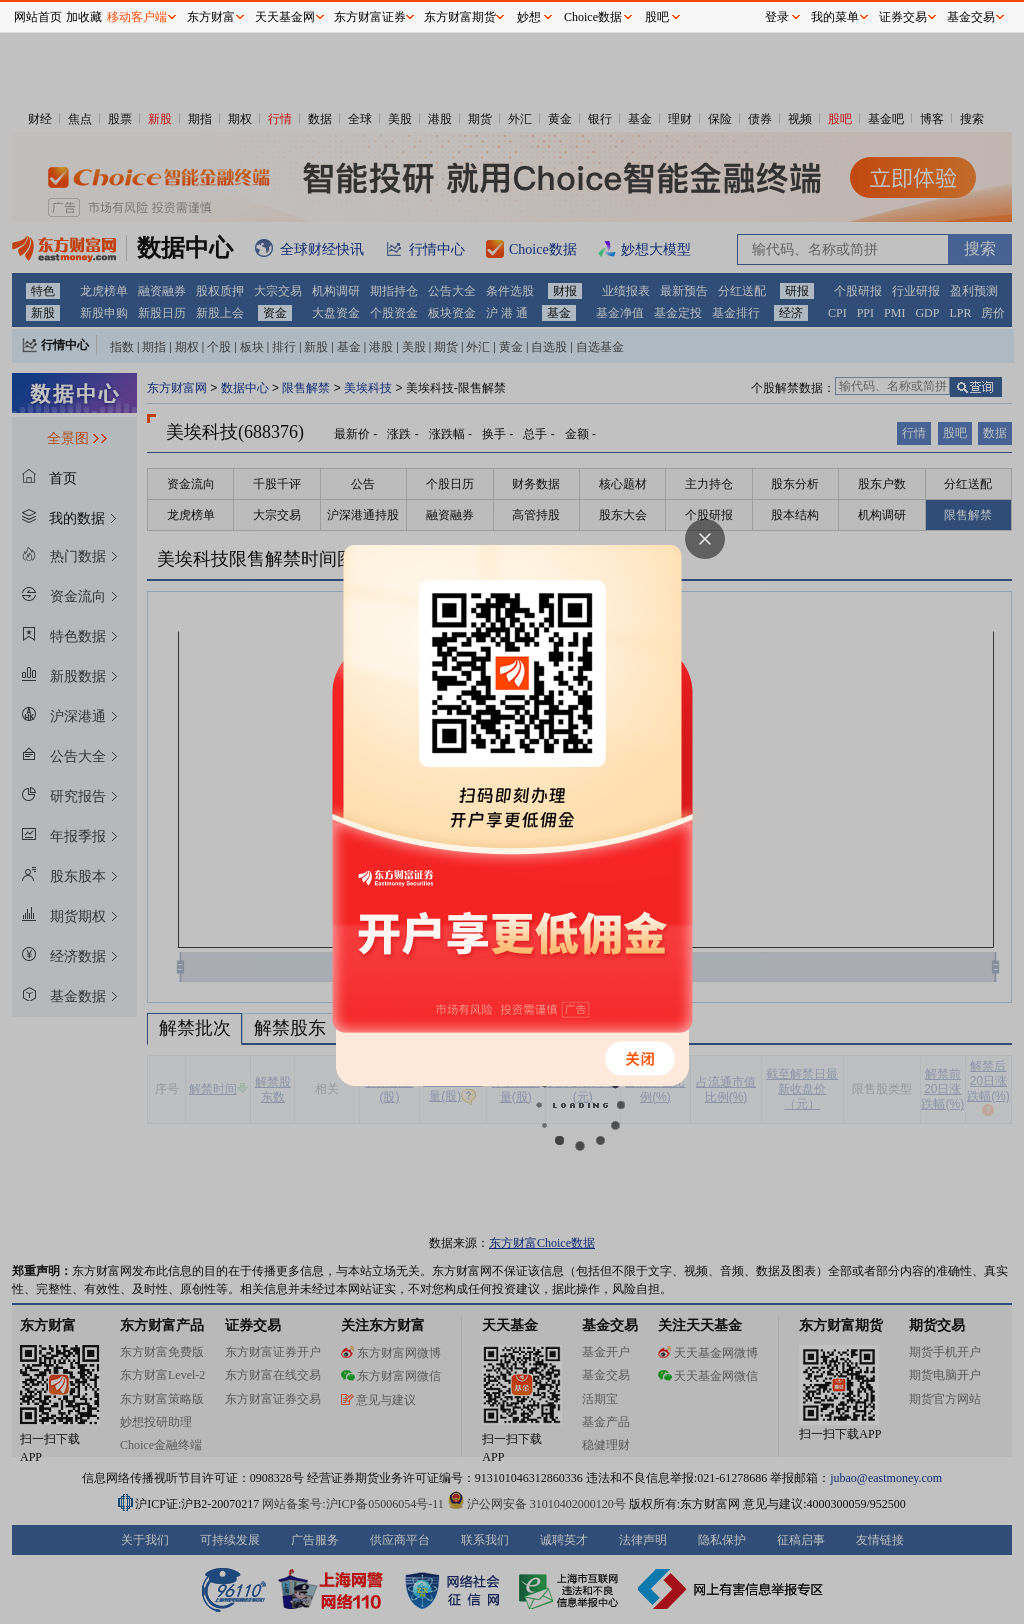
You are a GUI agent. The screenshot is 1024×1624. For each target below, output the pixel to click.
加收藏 (84, 17)
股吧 (657, 17)
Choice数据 (593, 17)
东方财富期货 (460, 17)
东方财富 (211, 17)
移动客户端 (137, 17)
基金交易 (971, 17)
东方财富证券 (370, 17)
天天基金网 (285, 17)
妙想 (529, 17)
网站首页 (38, 17)
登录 (777, 17)
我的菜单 (835, 17)
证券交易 (903, 17)
